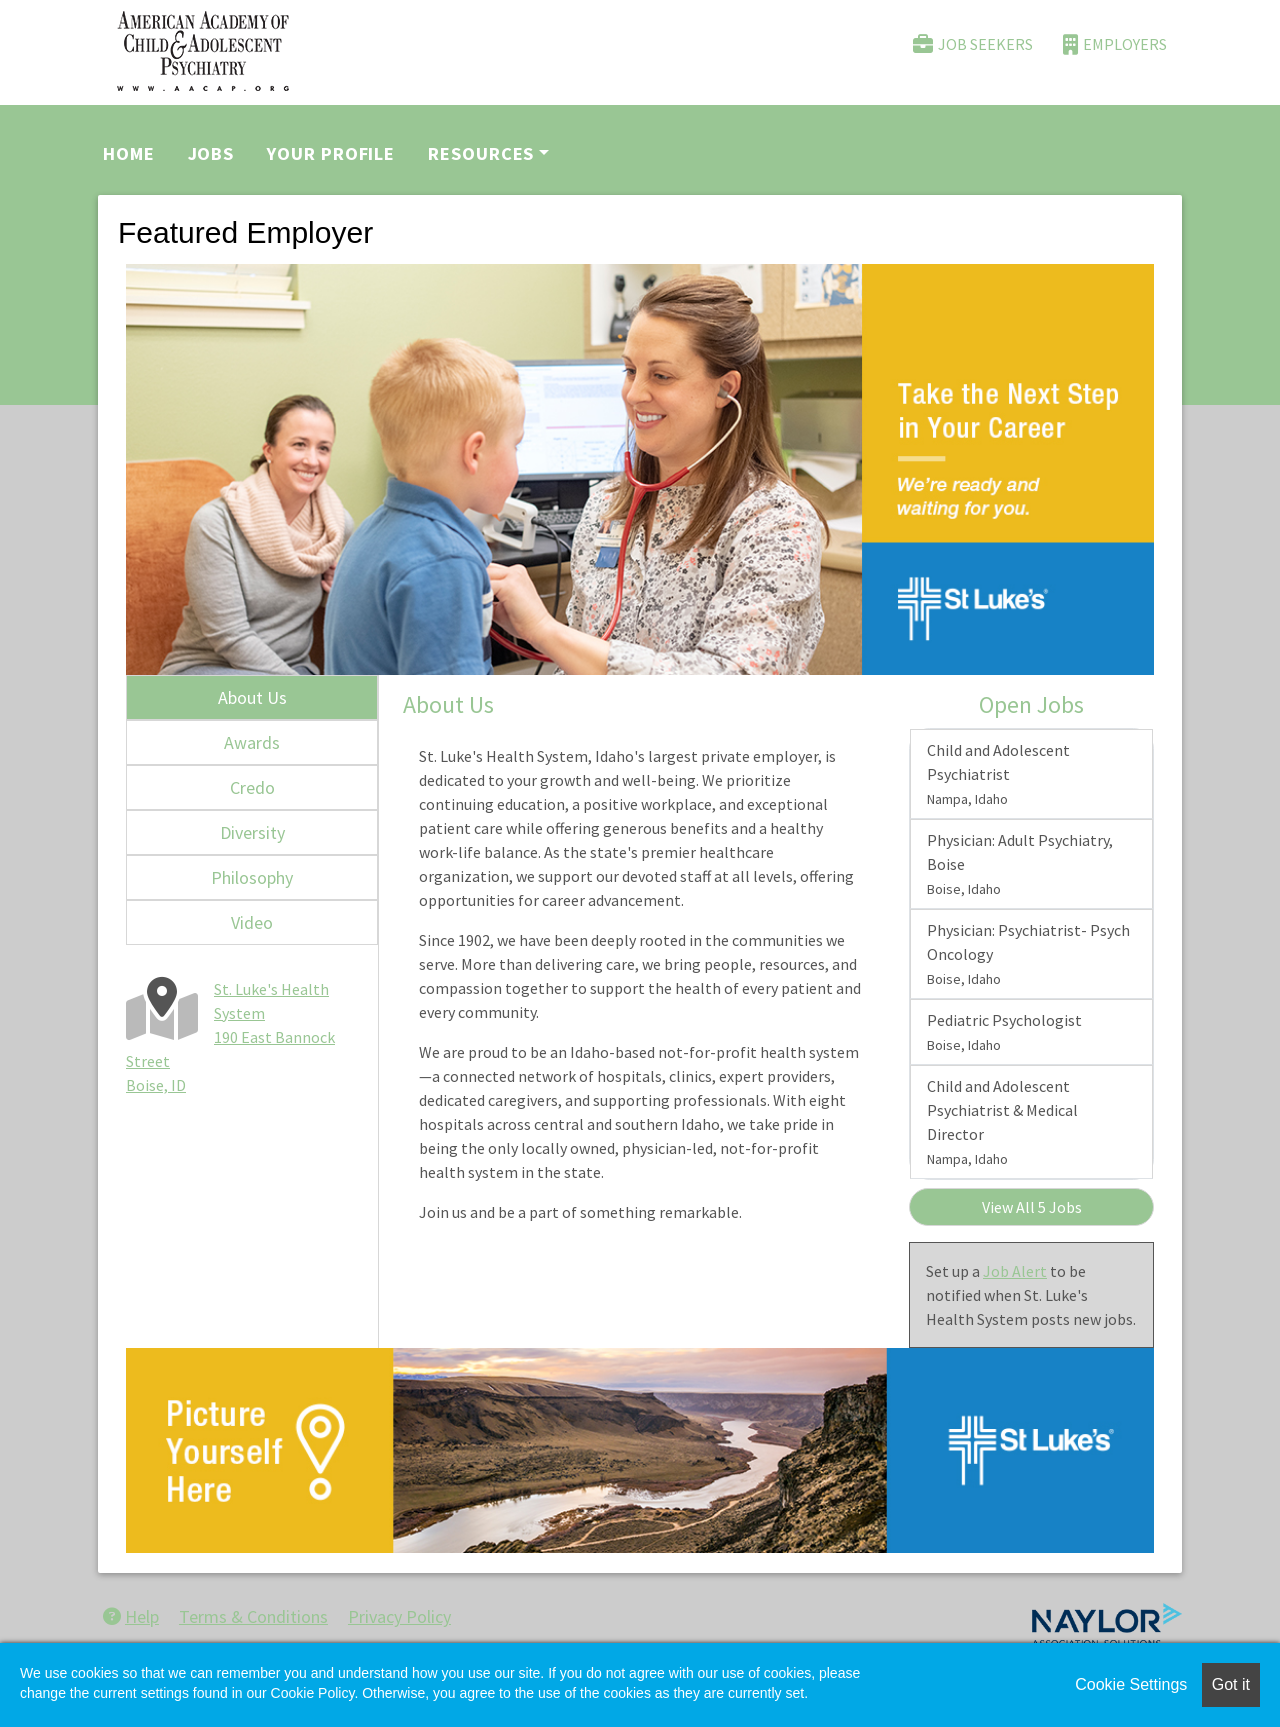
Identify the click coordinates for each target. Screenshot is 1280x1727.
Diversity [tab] (252, 832)
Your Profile (331, 153)
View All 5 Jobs (1032, 1207)
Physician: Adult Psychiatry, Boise (1020, 864)
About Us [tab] (252, 697)
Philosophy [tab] (252, 877)
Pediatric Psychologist (1004, 1032)
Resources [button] (481, 153)
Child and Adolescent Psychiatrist (998, 774)
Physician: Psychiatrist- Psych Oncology (1028, 954)
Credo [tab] (252, 787)
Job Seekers (973, 44)
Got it (1231, 1684)
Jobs (211, 153)
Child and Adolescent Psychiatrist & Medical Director (1002, 1122)
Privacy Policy (399, 1616)
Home (129, 153)
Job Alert (1015, 1271)
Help (131, 1616)
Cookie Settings (1131, 1684)
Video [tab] (252, 922)
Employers (1115, 44)
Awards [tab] (252, 742)
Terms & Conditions (253, 1616)
